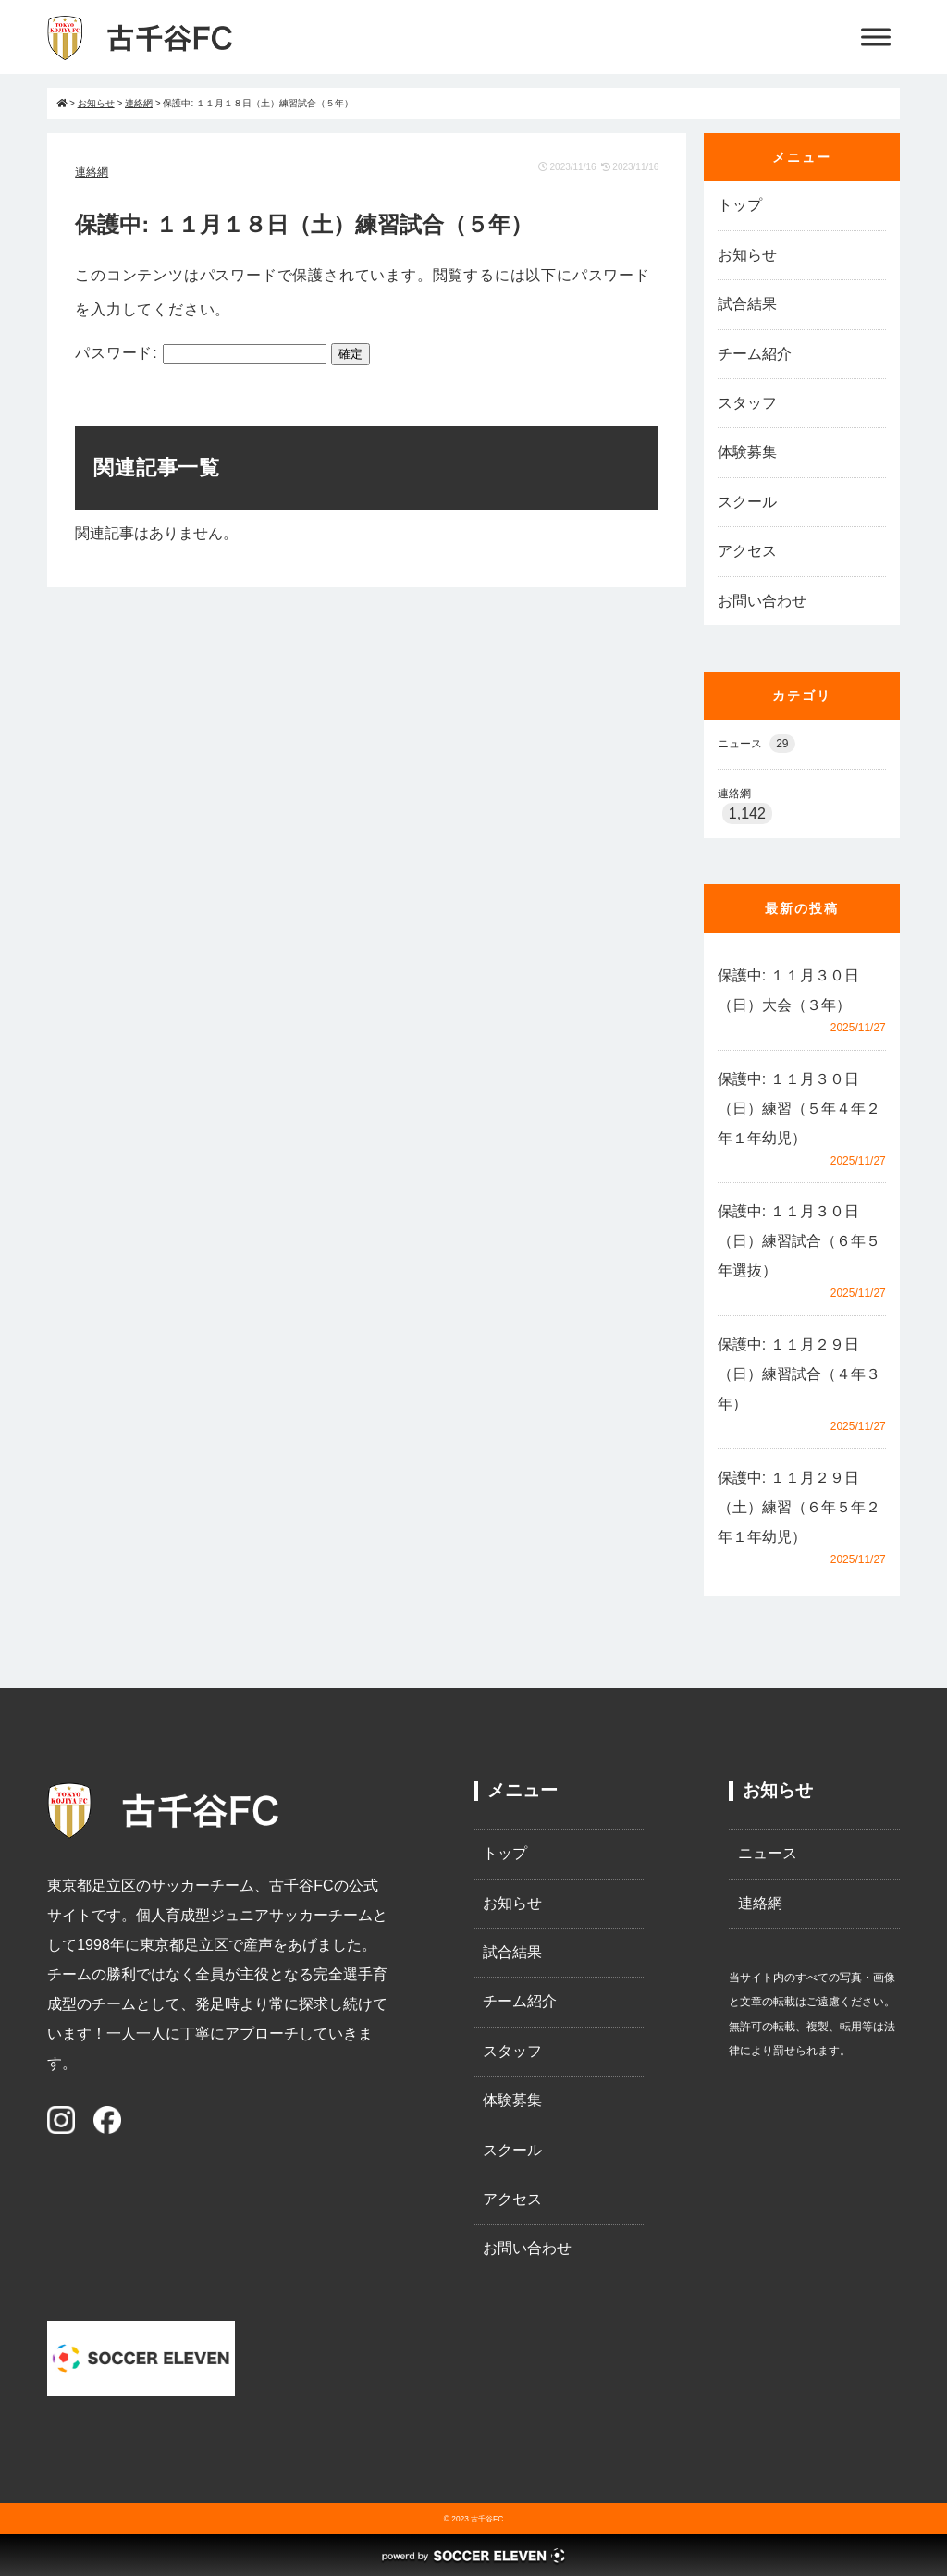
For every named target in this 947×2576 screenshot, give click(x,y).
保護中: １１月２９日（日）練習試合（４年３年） (799, 1374)
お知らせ (747, 255)
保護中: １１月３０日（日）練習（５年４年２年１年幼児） (799, 1108)
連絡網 (91, 172)
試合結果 (747, 304)
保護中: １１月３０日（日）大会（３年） (788, 990)
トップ (740, 205)
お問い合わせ (762, 601)
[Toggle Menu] (876, 36)
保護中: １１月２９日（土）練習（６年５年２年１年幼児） (799, 1507)
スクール (747, 502)
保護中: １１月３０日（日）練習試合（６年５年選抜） (799, 1240)
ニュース (756, 743)
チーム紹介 (755, 354)
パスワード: (200, 353)
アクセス (747, 551)
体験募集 (747, 452)
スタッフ (747, 403)
